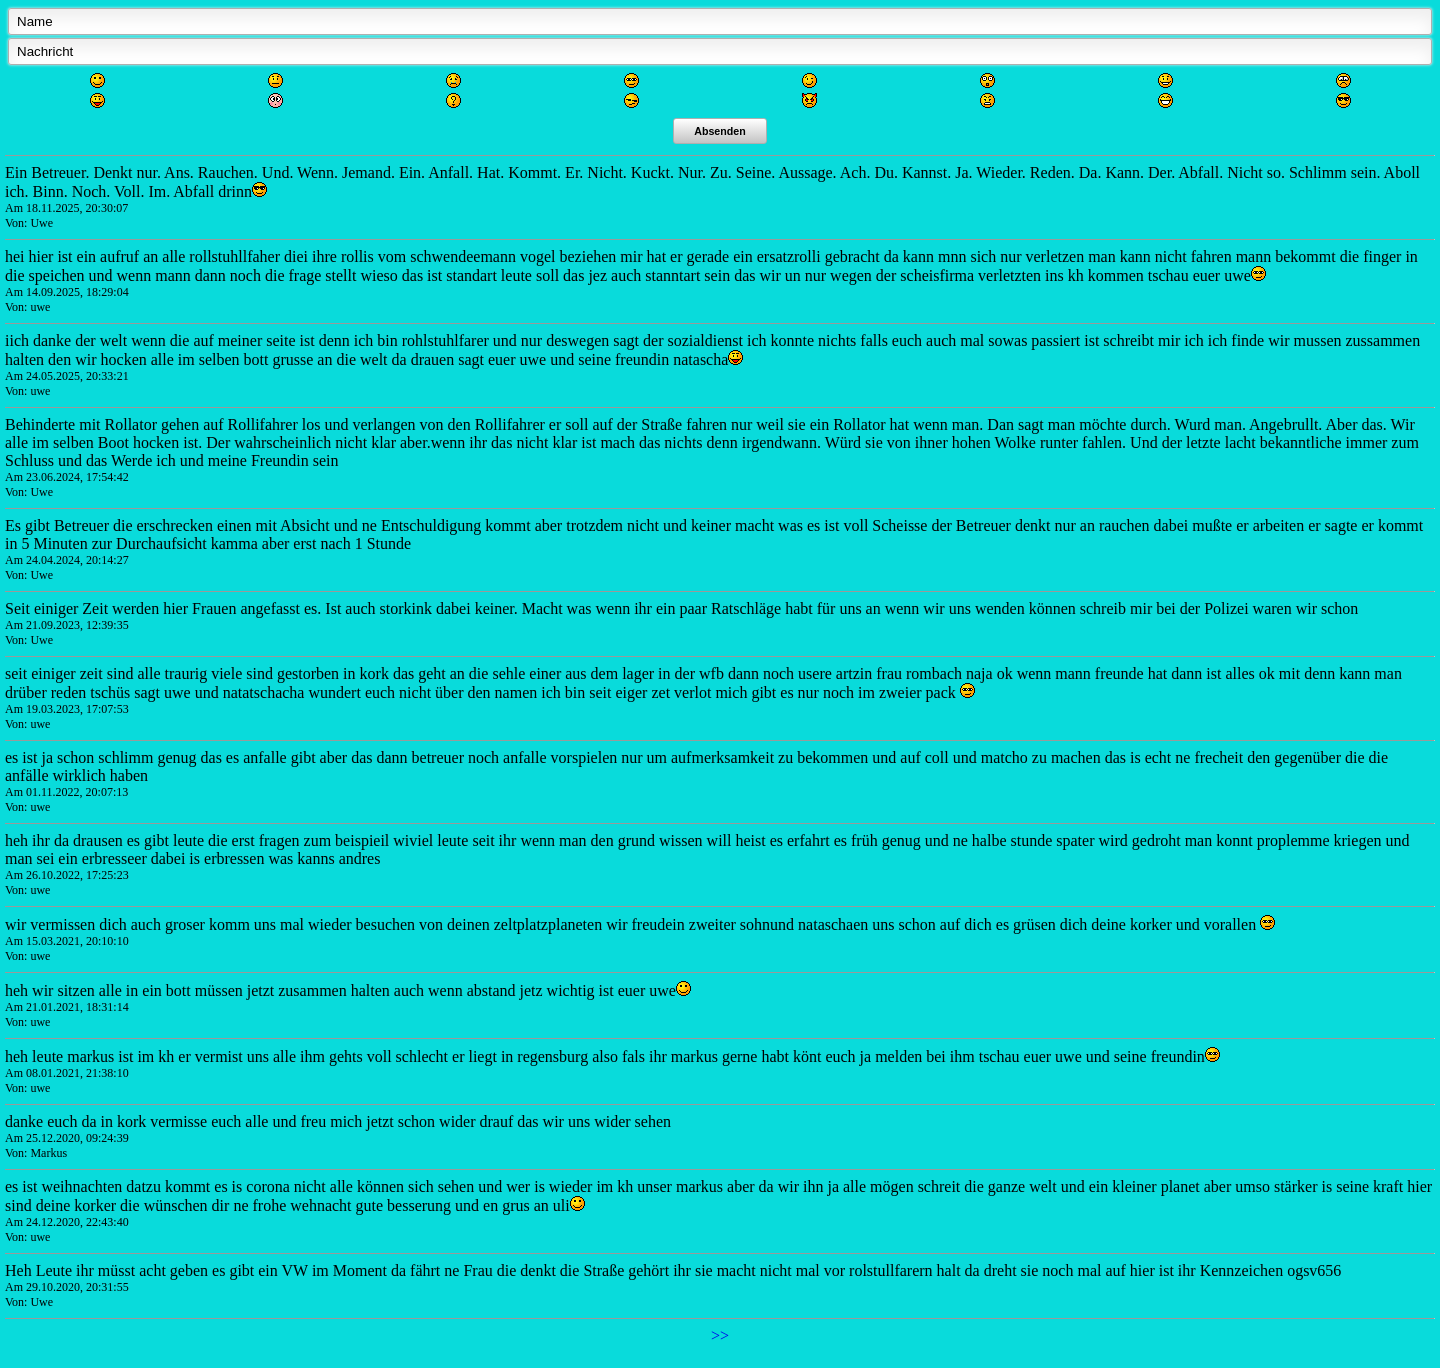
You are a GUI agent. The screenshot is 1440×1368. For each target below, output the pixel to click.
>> (720, 1335)
